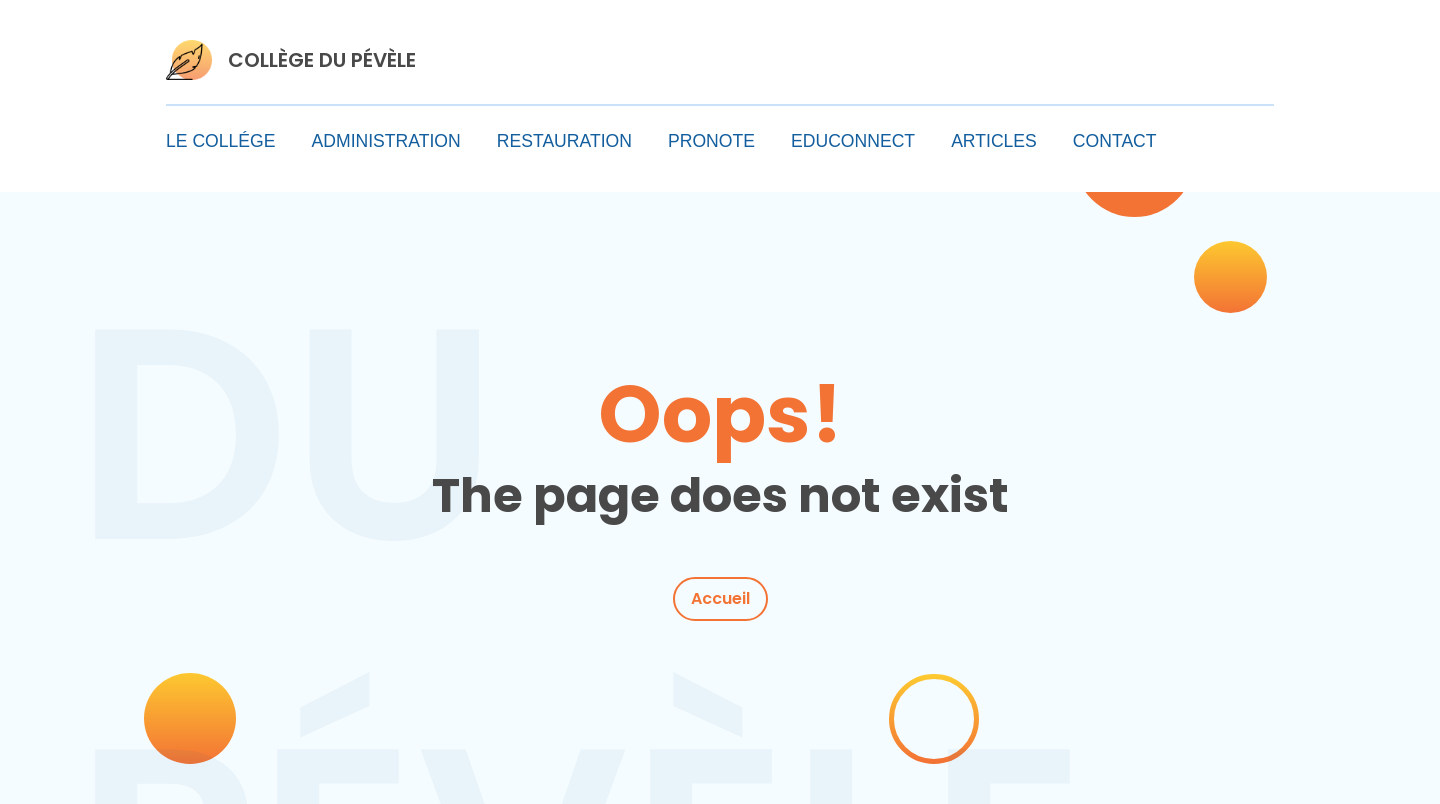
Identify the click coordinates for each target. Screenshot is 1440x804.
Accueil (720, 598)
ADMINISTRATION (386, 141)
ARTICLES (994, 141)
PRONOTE (711, 141)
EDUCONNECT (853, 141)
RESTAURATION (564, 141)
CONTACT (1115, 141)
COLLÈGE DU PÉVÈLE (322, 60)
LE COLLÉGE (221, 141)
